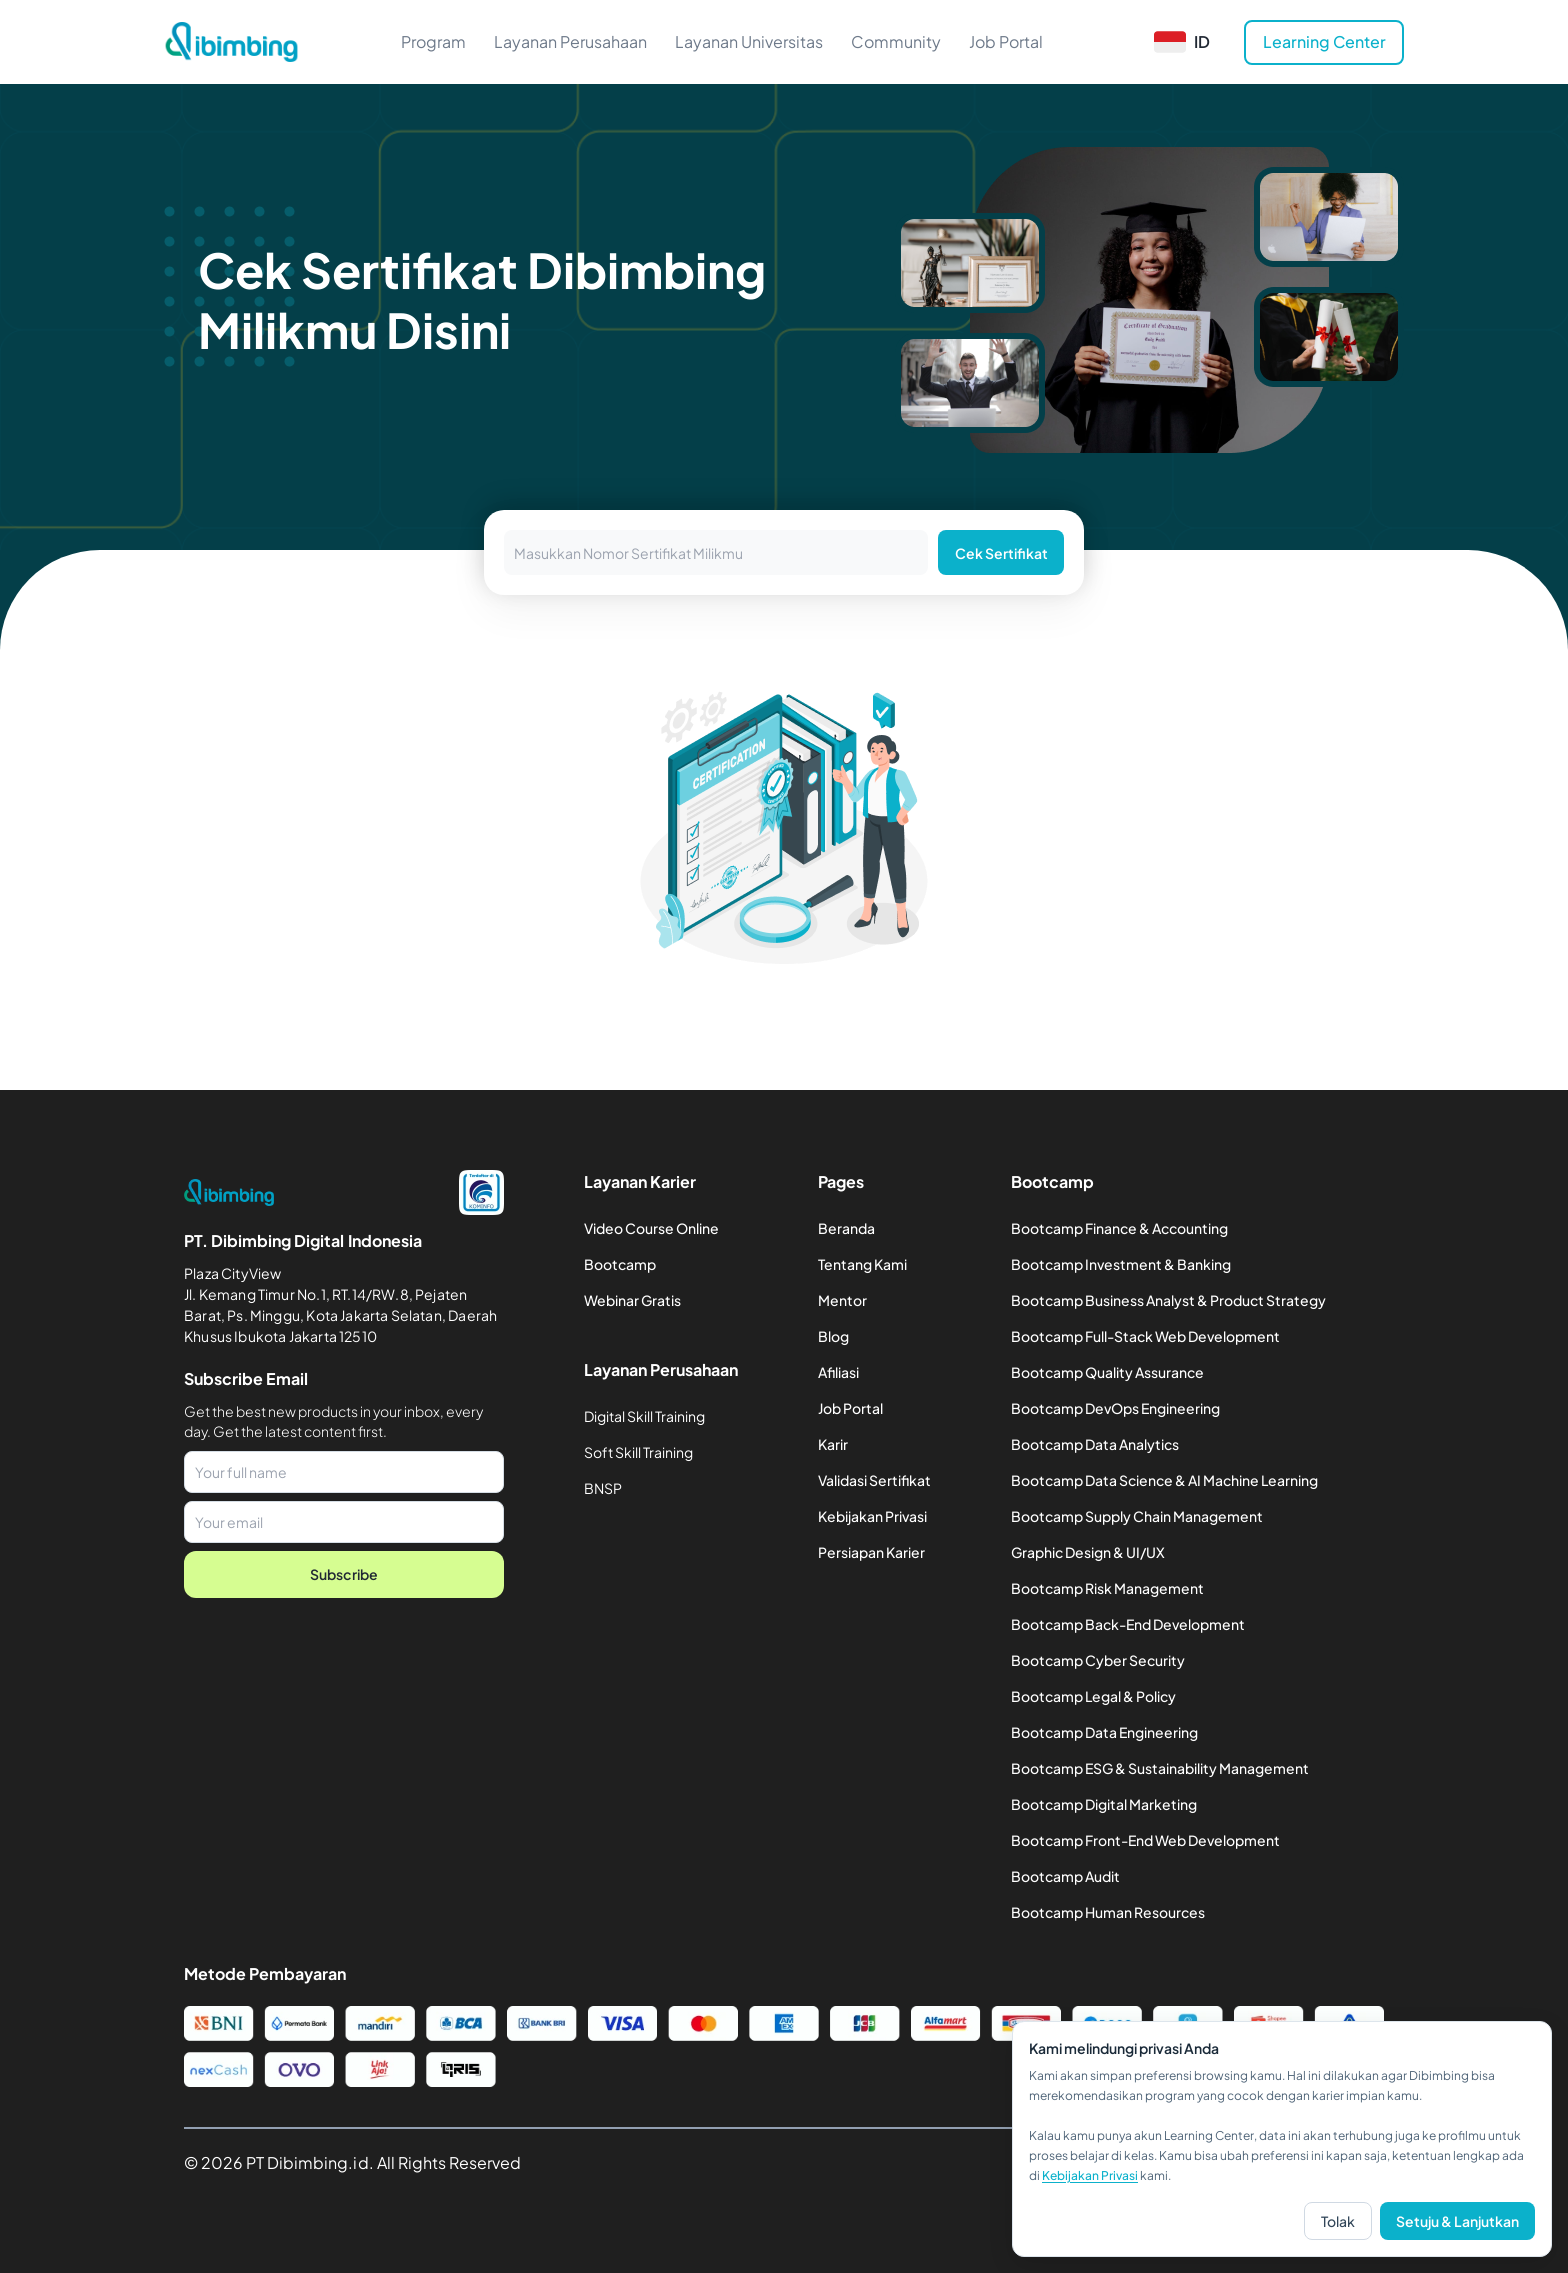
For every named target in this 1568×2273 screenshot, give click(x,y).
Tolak (1338, 2221)
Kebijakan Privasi (1090, 2175)
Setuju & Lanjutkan (1457, 2221)
